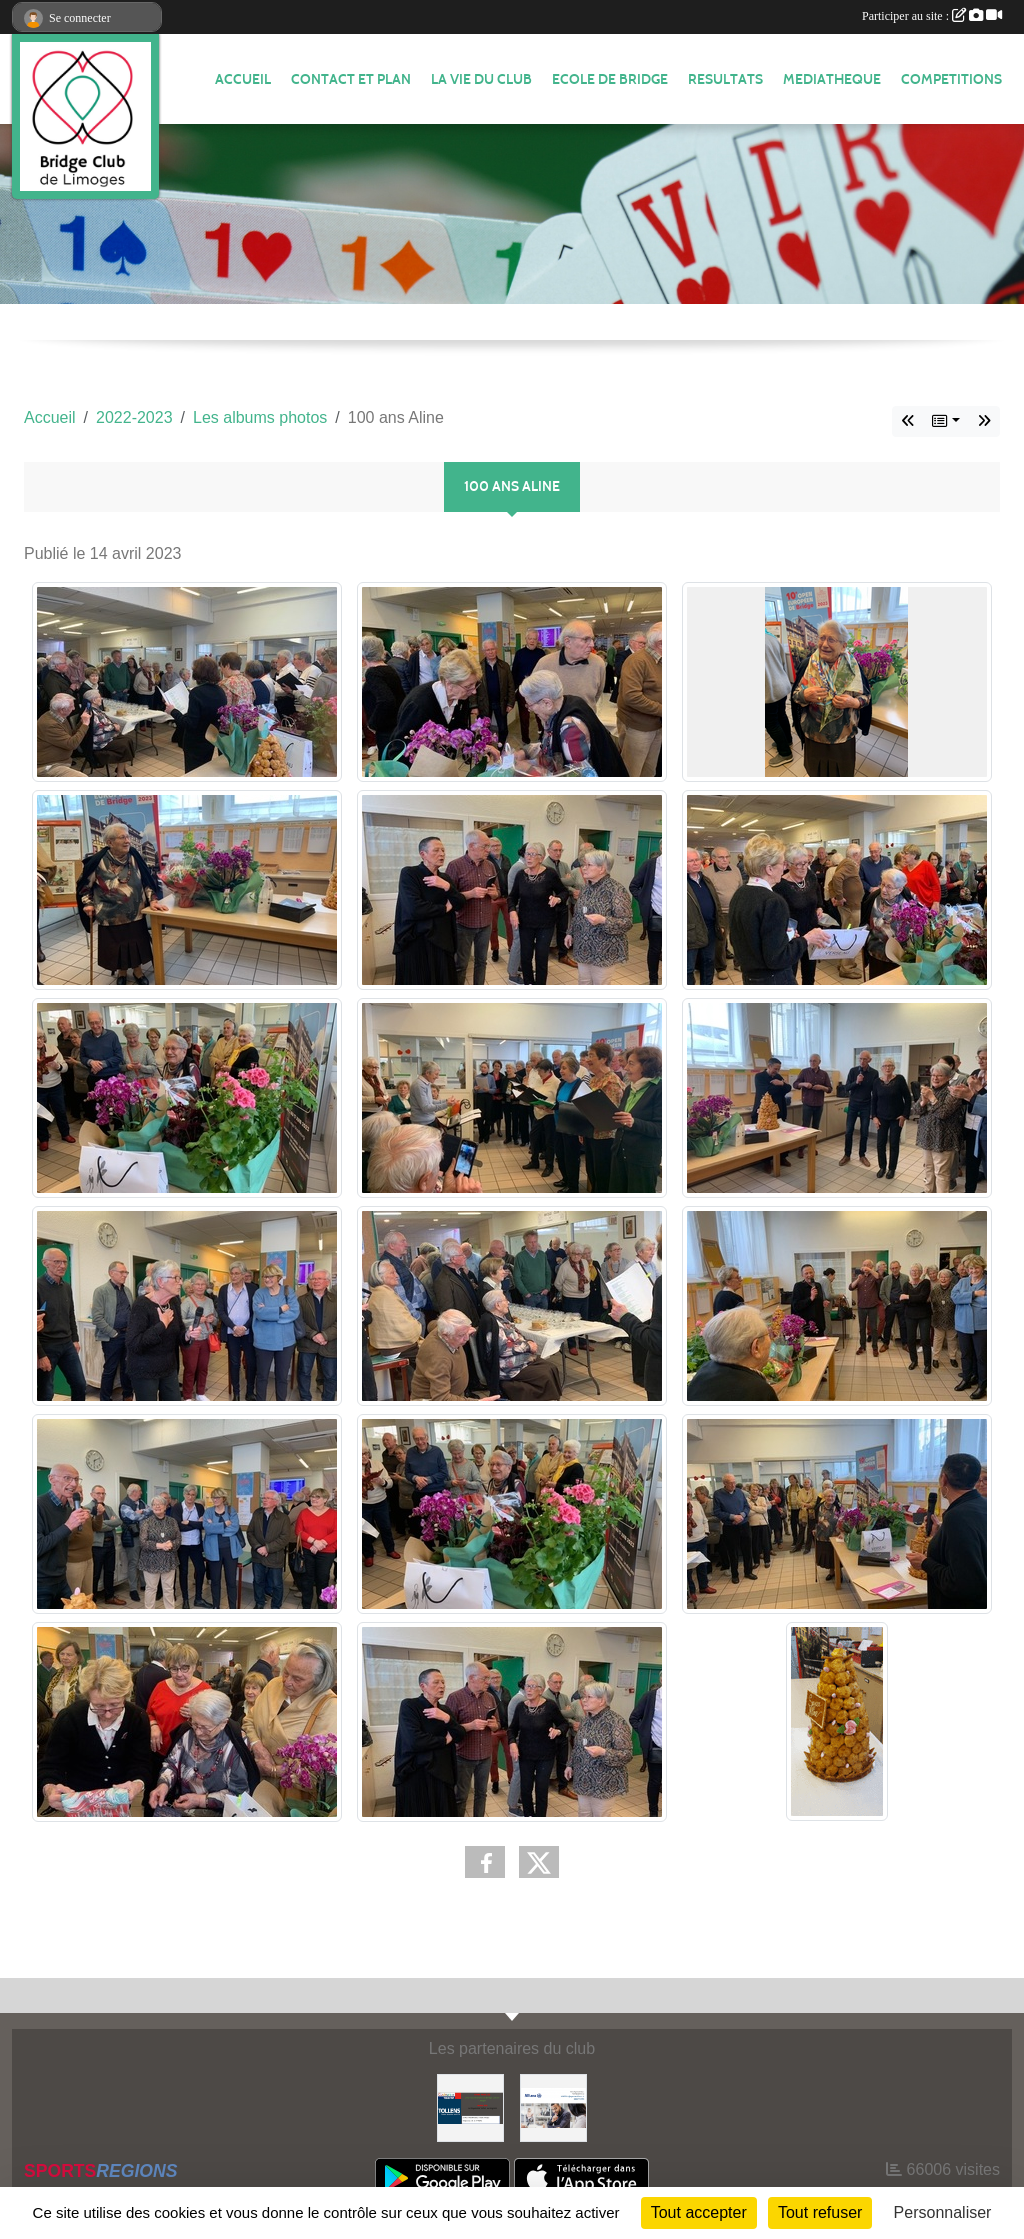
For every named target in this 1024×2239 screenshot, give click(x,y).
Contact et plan (351, 79)
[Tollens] (470, 2106)
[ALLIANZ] (553, 2106)
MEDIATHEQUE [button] (832, 79)
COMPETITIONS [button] (951, 79)
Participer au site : (932, 16)
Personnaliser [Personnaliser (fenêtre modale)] (943, 2212)
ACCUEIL (243, 79)
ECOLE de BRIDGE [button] (610, 79)
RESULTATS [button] (725, 79)
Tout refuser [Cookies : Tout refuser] (820, 2212)
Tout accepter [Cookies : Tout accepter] (699, 2212)
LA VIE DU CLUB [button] (481, 79)
